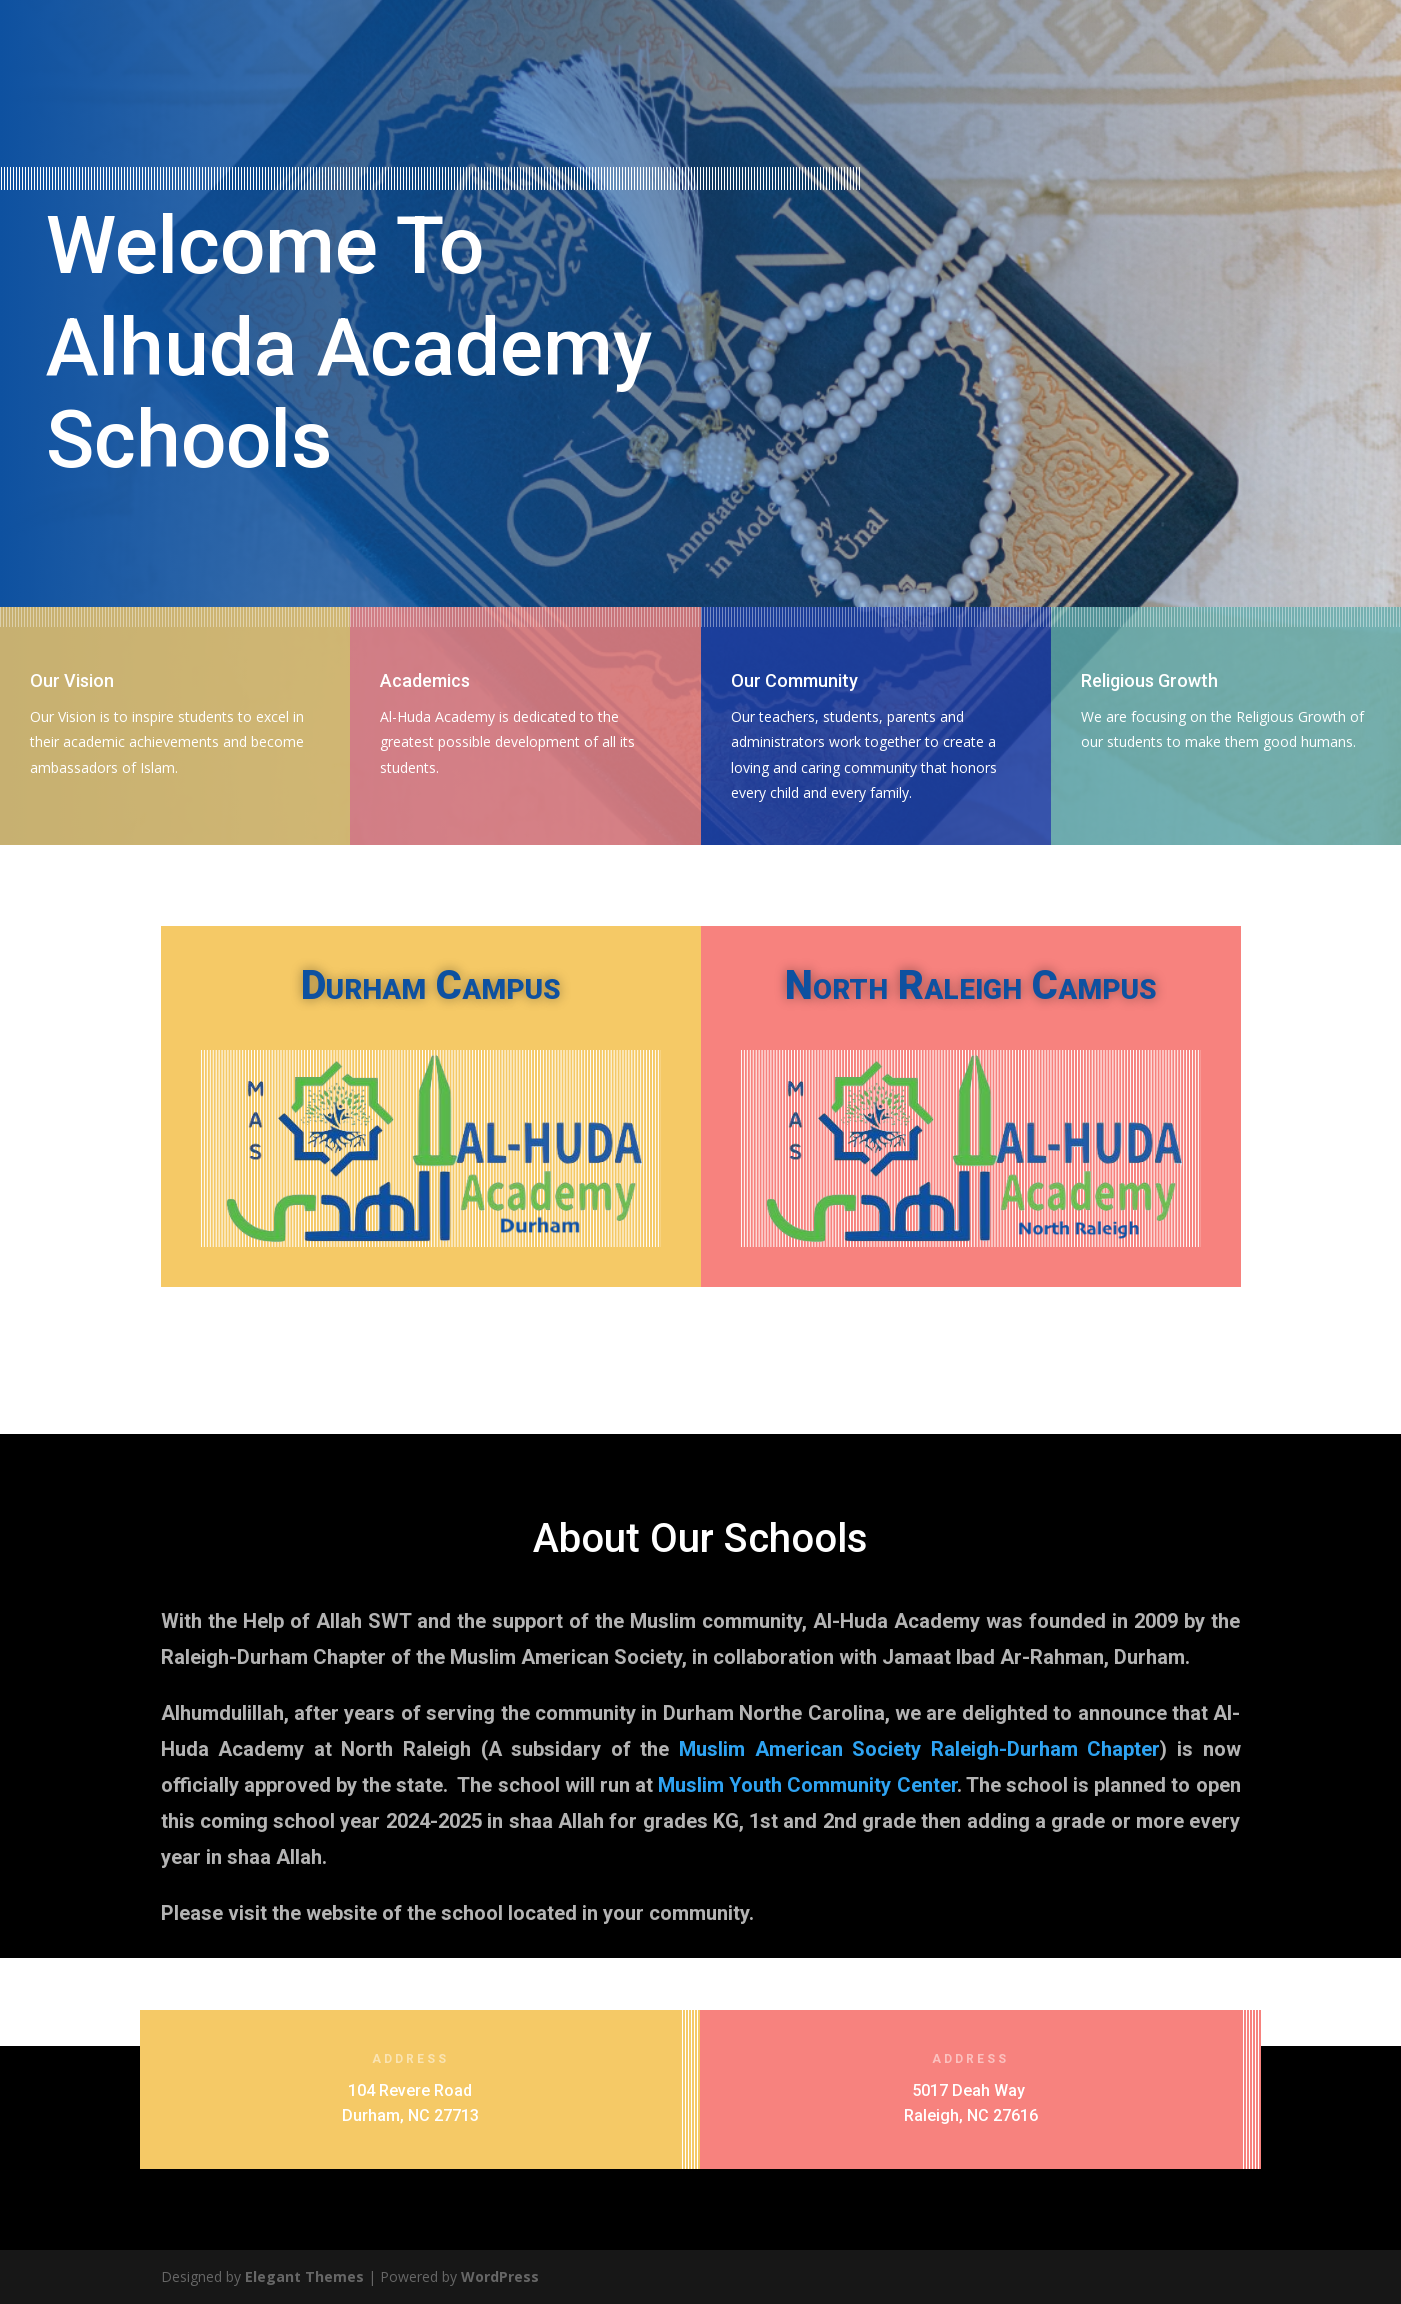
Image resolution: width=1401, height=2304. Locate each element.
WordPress (500, 2276)
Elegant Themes (304, 2276)
